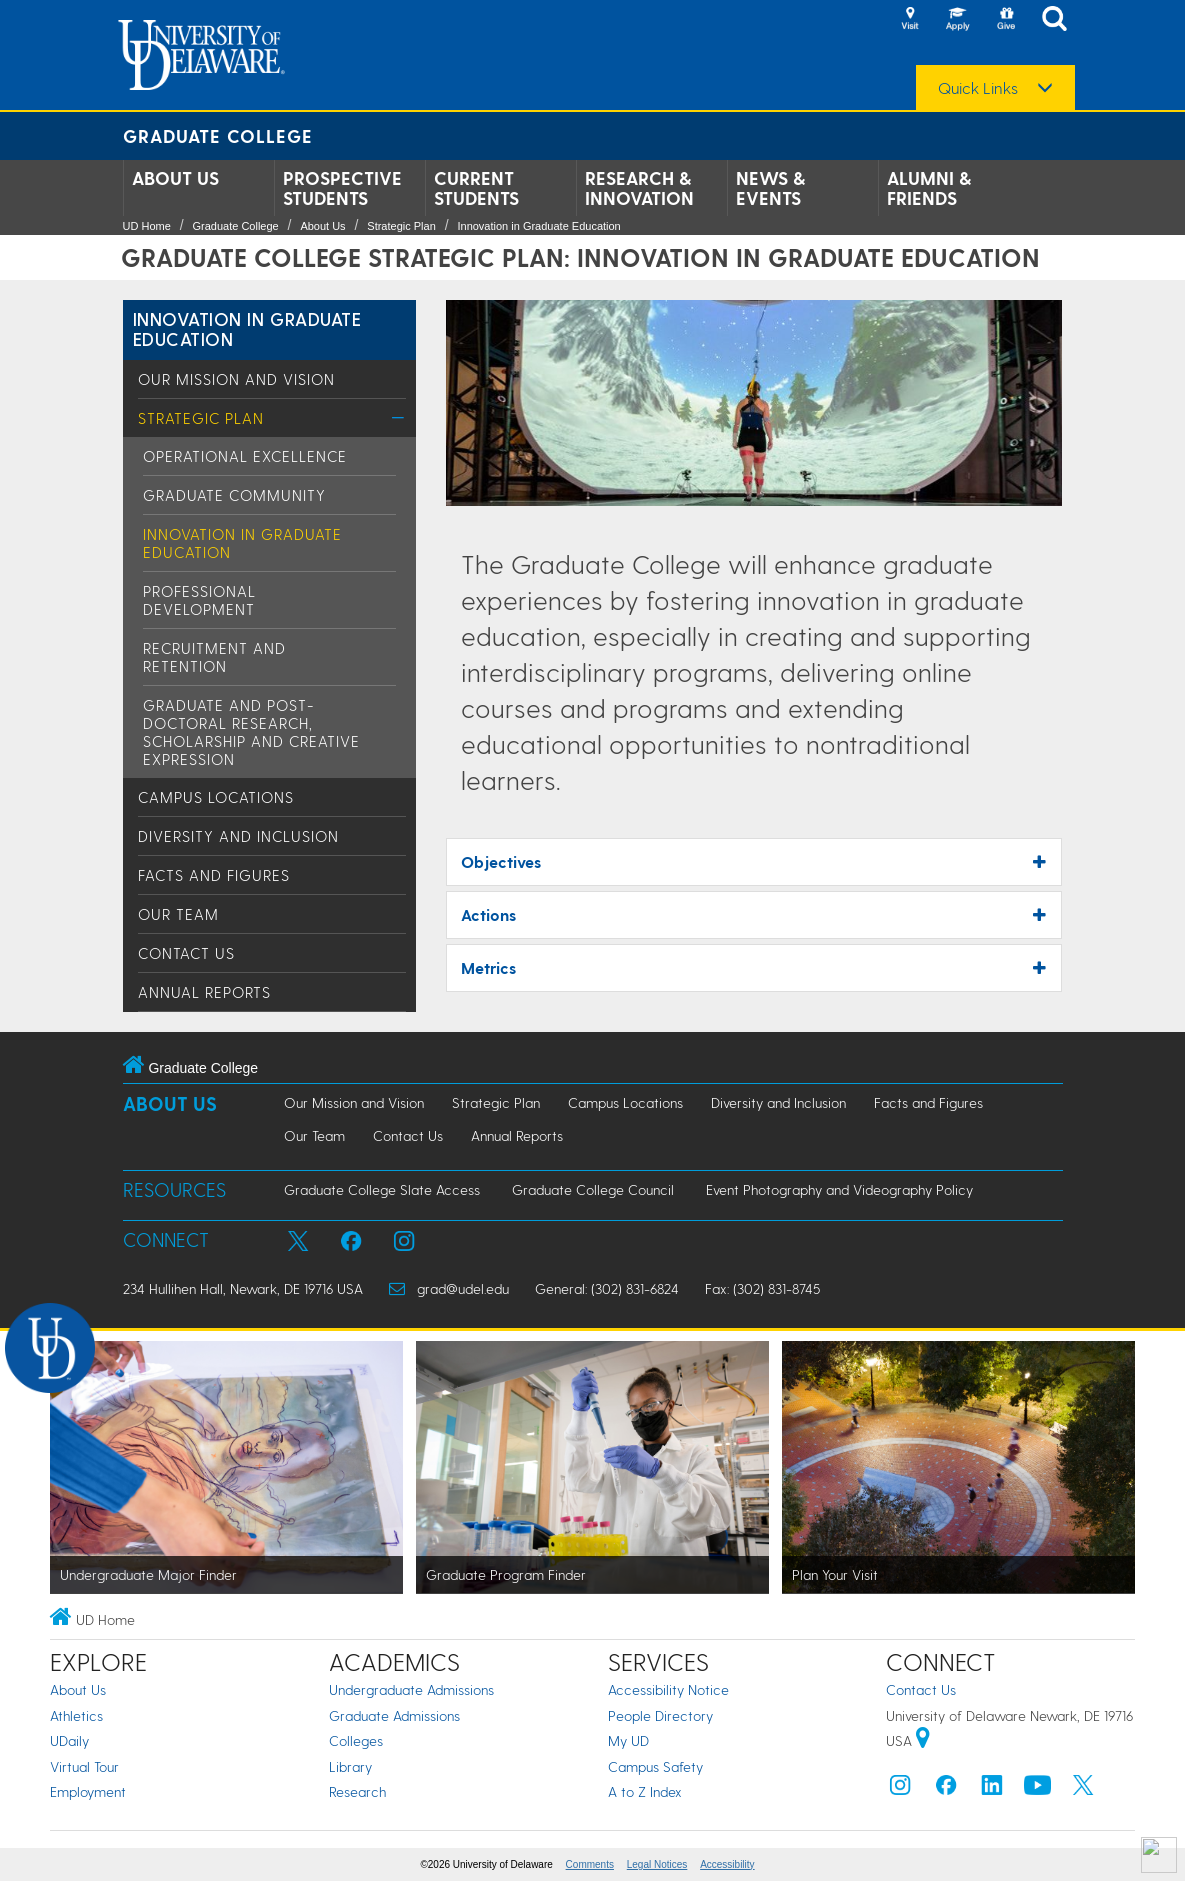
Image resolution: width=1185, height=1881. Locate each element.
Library (350, 1766)
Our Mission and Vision (236, 379)
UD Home (147, 226)
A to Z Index (645, 1791)
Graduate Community (234, 495)
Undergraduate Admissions (411, 1689)
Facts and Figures (214, 875)
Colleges (356, 1740)
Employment (88, 1791)
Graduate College (218, 135)
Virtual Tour (84, 1766)
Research (357, 1791)
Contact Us (186, 953)
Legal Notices (657, 1864)
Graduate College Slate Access (382, 1189)
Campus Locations (216, 797)
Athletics (76, 1715)
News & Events (770, 188)
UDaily (69, 1740)
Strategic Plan (401, 226)
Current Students (476, 188)
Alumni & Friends (929, 188)
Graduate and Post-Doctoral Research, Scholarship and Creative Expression (251, 732)
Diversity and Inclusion (238, 836)
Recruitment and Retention (214, 657)
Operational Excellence (245, 456)
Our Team (178, 914)
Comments (590, 1864)
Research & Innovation (639, 188)
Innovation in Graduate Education (538, 226)
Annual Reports (204, 992)
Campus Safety (655, 1766)
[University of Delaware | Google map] (923, 1740)
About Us (175, 178)
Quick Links (978, 88)
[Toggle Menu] (398, 417)
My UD (628, 1740)
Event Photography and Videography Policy (839, 1189)
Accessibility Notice (668, 1689)
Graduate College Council (593, 1189)
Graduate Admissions (394, 1715)
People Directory (660, 1715)
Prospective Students (342, 188)
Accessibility (727, 1864)
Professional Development (199, 600)
